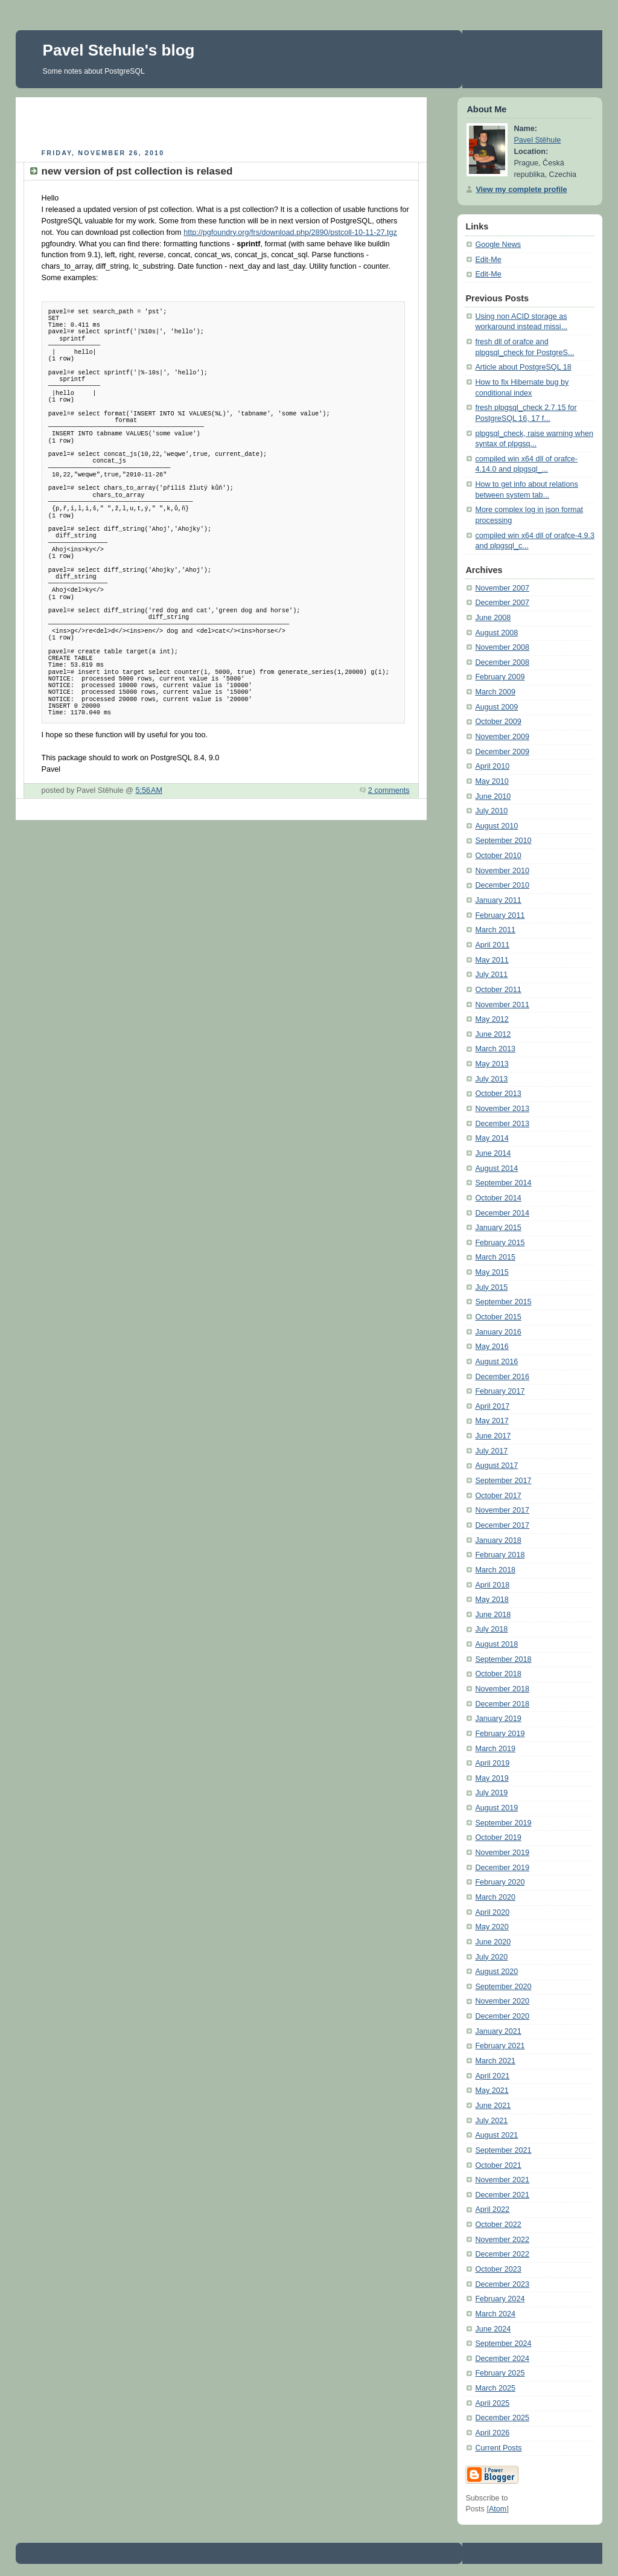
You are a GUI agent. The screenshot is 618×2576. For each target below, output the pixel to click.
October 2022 (498, 2224)
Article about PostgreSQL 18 (523, 367)
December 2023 (502, 2284)
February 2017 (499, 1391)
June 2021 (493, 2105)
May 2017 (491, 1421)
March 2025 (495, 2388)
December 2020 (502, 2016)
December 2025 (502, 2418)
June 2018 (493, 1614)
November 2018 (502, 1689)
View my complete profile (521, 189)
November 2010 (502, 871)
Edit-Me (488, 259)
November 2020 (502, 2001)
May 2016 (491, 1346)
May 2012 (491, 1019)
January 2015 (498, 1227)
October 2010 (498, 855)
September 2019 (503, 1823)
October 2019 (498, 1837)
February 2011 (499, 915)
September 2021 (503, 2150)
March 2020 (495, 1897)
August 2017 (496, 1465)
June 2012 (493, 1034)
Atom (497, 2509)
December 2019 (502, 1867)
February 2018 (499, 1555)
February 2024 (499, 2299)
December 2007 (502, 602)
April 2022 (492, 2209)
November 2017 (502, 1510)
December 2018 (502, 1704)
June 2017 (493, 1436)
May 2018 (491, 1599)
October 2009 (498, 721)
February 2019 (499, 1733)
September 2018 (503, 1659)
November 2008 (502, 647)
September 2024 (503, 2343)
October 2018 (498, 1674)
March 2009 (495, 692)
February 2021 (499, 2046)
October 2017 (498, 1495)
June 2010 (493, 796)
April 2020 (492, 1912)
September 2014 (503, 1183)
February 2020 (499, 1882)
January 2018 (498, 1540)
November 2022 (502, 2239)
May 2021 (491, 2090)
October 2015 (498, 1317)
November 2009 (502, 736)
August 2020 (496, 1971)
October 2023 (498, 2269)
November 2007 (502, 588)
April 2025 (492, 2403)
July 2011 (491, 974)
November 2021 (502, 2180)
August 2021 (496, 2135)
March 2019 (495, 1749)
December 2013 (502, 1124)
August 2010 (496, 826)
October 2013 (498, 1093)
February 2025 (499, 2373)
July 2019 (491, 1793)
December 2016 (502, 1377)
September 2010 (503, 840)
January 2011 (498, 900)
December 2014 (502, 1213)
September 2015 (503, 1302)
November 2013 (502, 1108)
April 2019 (492, 1763)
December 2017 (502, 1525)
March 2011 (495, 930)
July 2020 (491, 1957)
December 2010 (502, 885)
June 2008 (493, 618)
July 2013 (491, 1079)
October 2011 (498, 989)
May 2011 (491, 960)
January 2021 (498, 2031)
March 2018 (495, 1570)
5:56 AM (148, 790)
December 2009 (502, 752)
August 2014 (496, 1168)
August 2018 (496, 1644)
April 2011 (492, 945)
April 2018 (492, 1585)
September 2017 (503, 1480)
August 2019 (496, 1808)
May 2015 (491, 1272)
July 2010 (491, 811)
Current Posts (498, 2448)
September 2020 (503, 1986)
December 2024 (502, 2358)
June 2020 (493, 1942)
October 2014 (498, 1198)
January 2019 (498, 1718)
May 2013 (491, 1064)
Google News (498, 244)
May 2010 (491, 781)
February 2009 (499, 677)
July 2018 (491, 1629)
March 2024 (495, 2314)
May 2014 (491, 1138)
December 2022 (502, 2254)
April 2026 (492, 2433)
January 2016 (498, 1332)
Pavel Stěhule (537, 140)
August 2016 (496, 1361)
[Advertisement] (221, 121)
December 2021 (502, 2195)
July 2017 (491, 1451)
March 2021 (495, 2061)
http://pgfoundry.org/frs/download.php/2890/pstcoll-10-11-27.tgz (290, 232)
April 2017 (492, 1406)
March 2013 (495, 1049)
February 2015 (499, 1242)
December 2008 (502, 662)
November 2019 (502, 1852)
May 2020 (491, 1927)
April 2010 (492, 766)
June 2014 (493, 1153)
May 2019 (491, 1778)
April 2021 (492, 2076)
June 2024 (493, 2329)
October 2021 (498, 2165)
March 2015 (495, 1257)
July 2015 (491, 1287)
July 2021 (491, 2120)
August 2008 (496, 633)
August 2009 (496, 707)
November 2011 (502, 1005)
